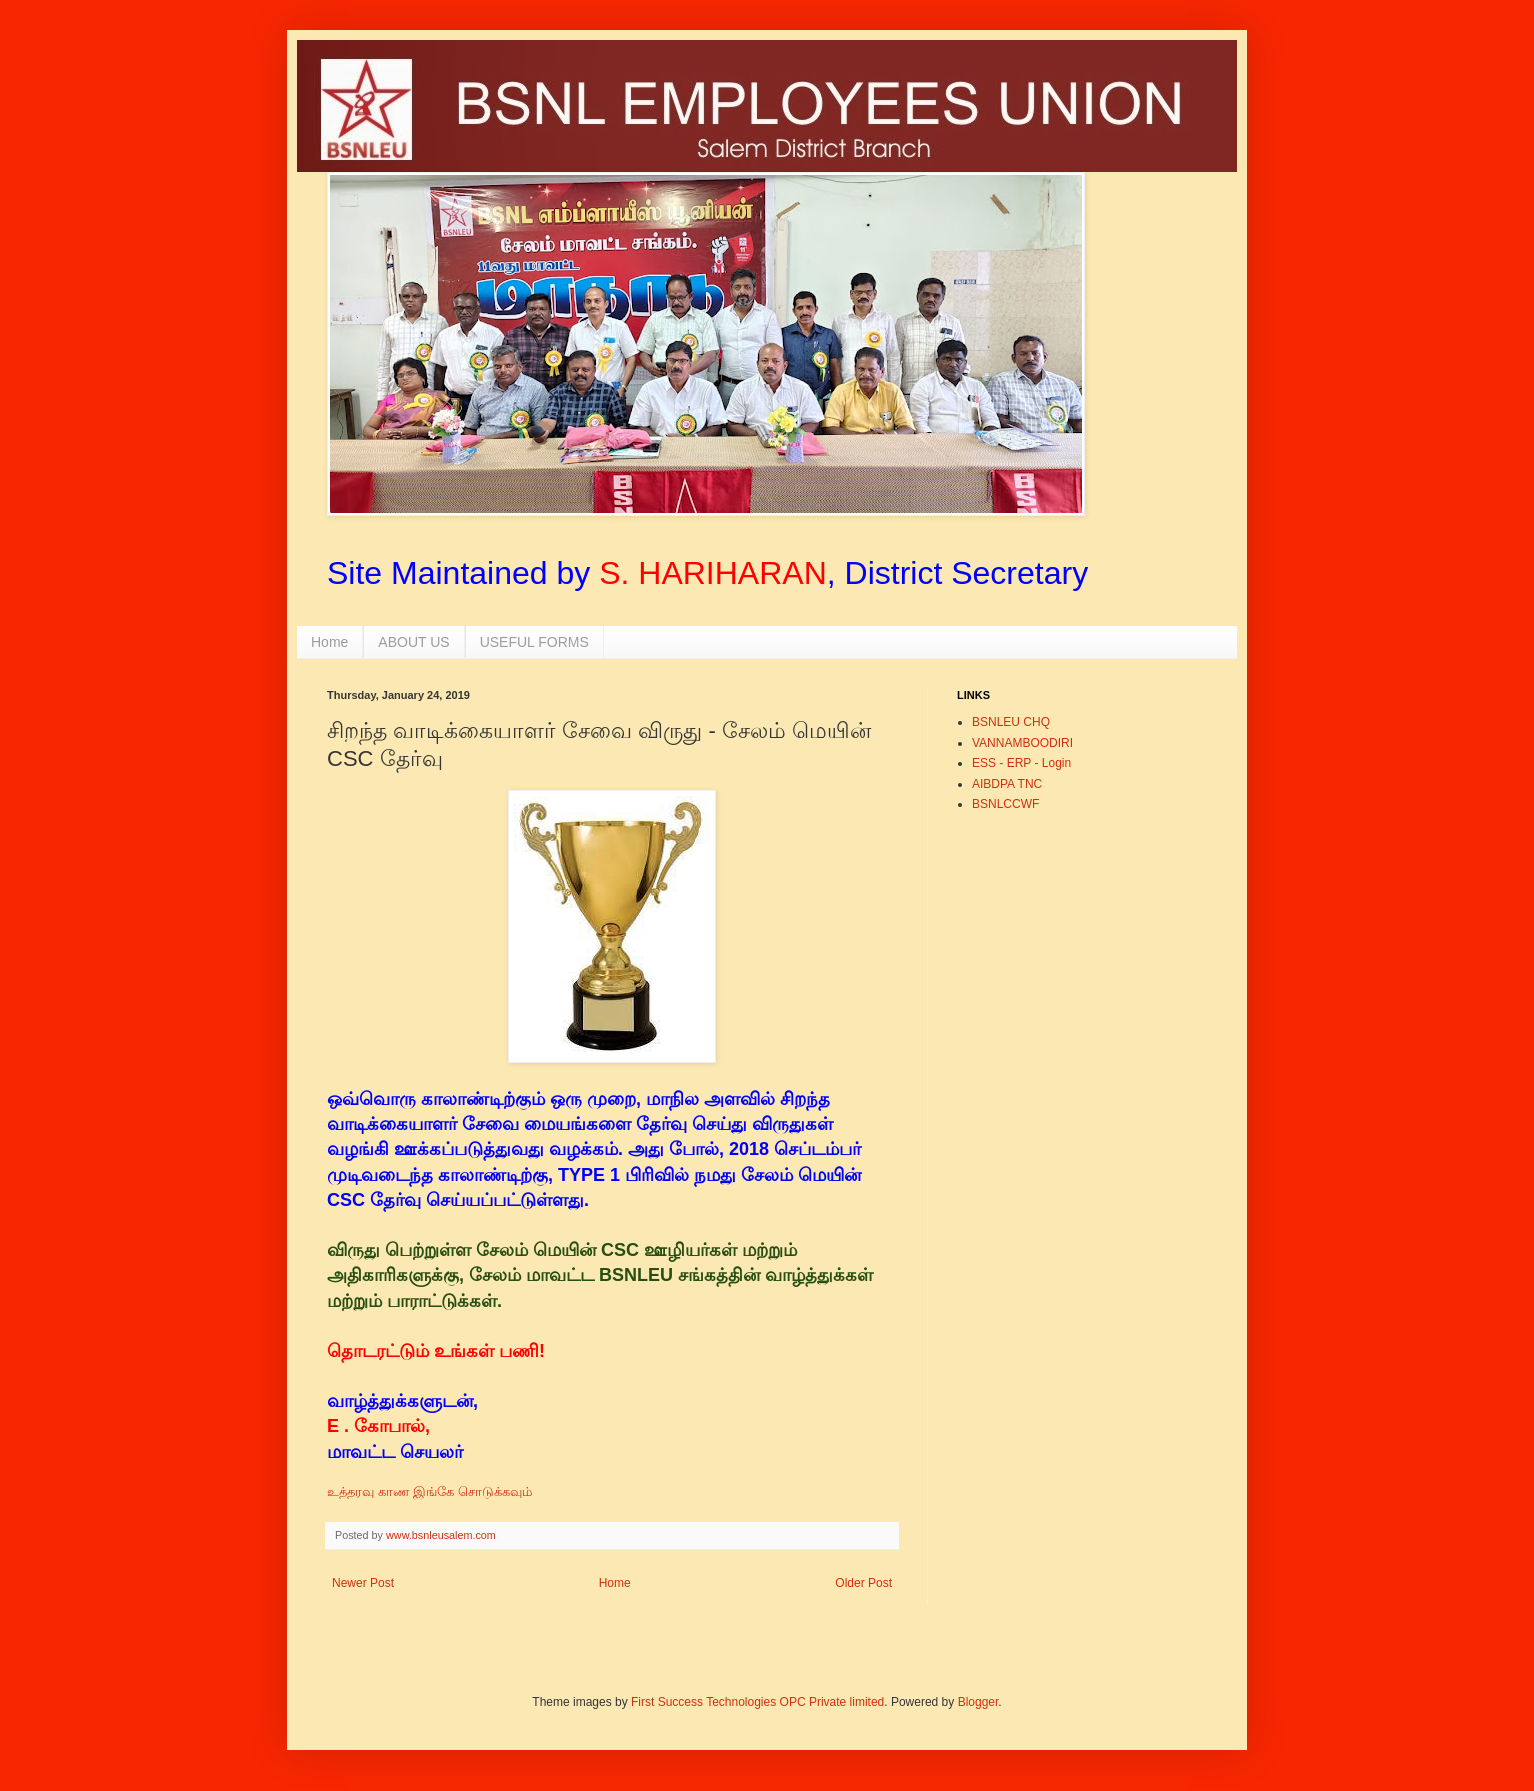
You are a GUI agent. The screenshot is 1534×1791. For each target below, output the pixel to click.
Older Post (863, 1583)
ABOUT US (413, 642)
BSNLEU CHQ (1011, 722)
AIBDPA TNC (1007, 784)
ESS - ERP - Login (1021, 763)
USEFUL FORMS (534, 642)
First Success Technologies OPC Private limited (757, 1702)
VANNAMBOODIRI (1022, 743)
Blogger (978, 1702)
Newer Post (363, 1583)
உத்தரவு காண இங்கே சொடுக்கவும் (431, 1491)
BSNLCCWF (1005, 804)
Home (329, 642)
